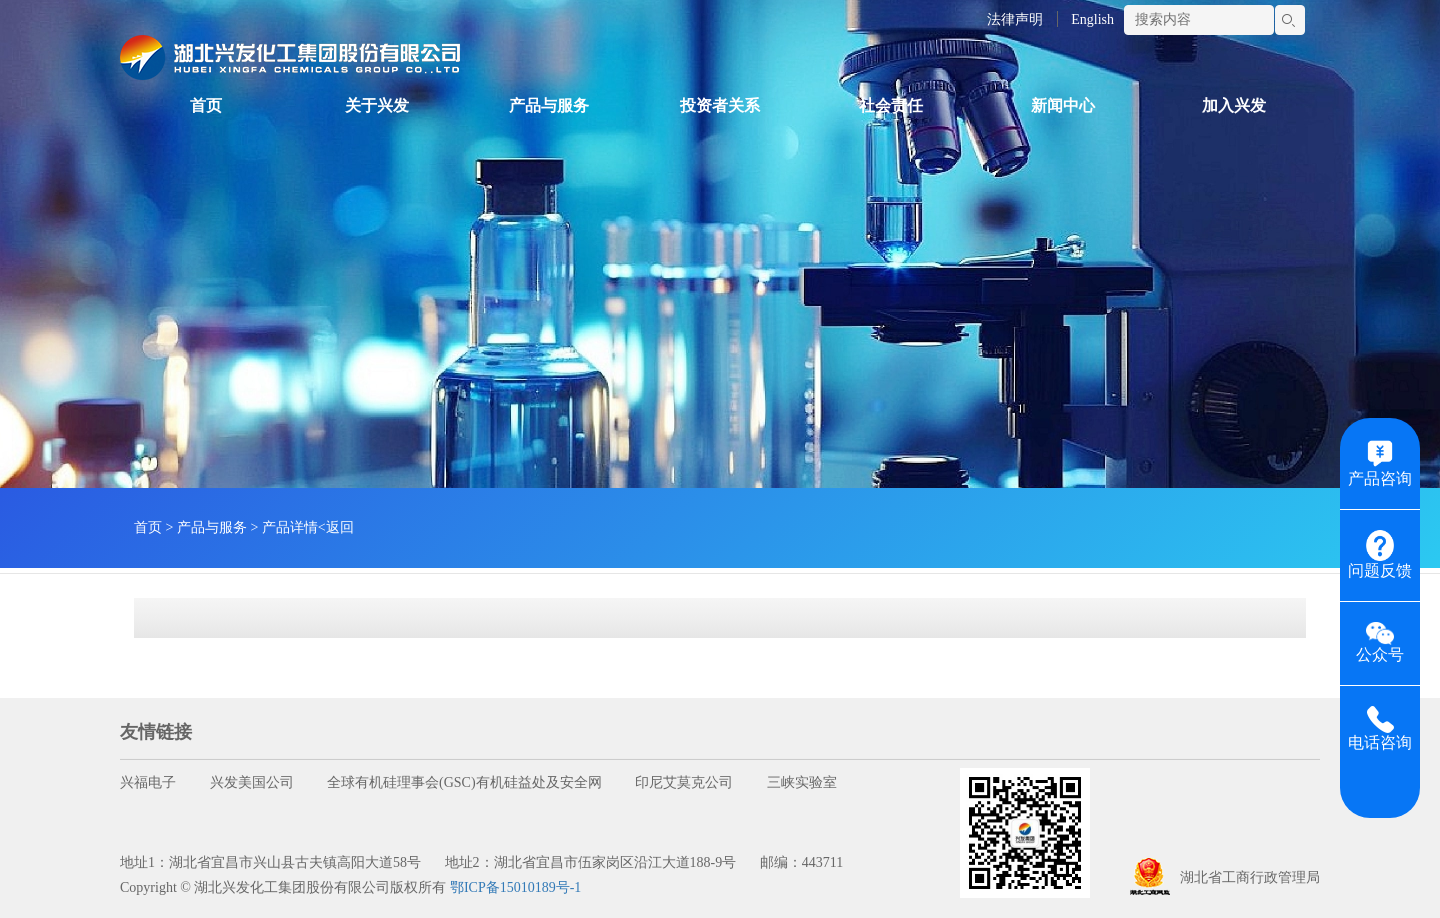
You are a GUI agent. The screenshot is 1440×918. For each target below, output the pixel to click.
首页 (206, 105)
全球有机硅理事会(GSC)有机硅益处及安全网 (464, 782)
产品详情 (290, 527)
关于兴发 (377, 105)
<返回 (336, 527)
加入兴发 (1234, 105)
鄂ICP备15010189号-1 (515, 887)
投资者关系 (720, 105)
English (1092, 19)
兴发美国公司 (252, 782)
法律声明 (1015, 19)
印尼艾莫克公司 (684, 782)
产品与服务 (549, 105)
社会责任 (891, 105)
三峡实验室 (802, 782)
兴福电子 (148, 782)
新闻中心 (1063, 105)
